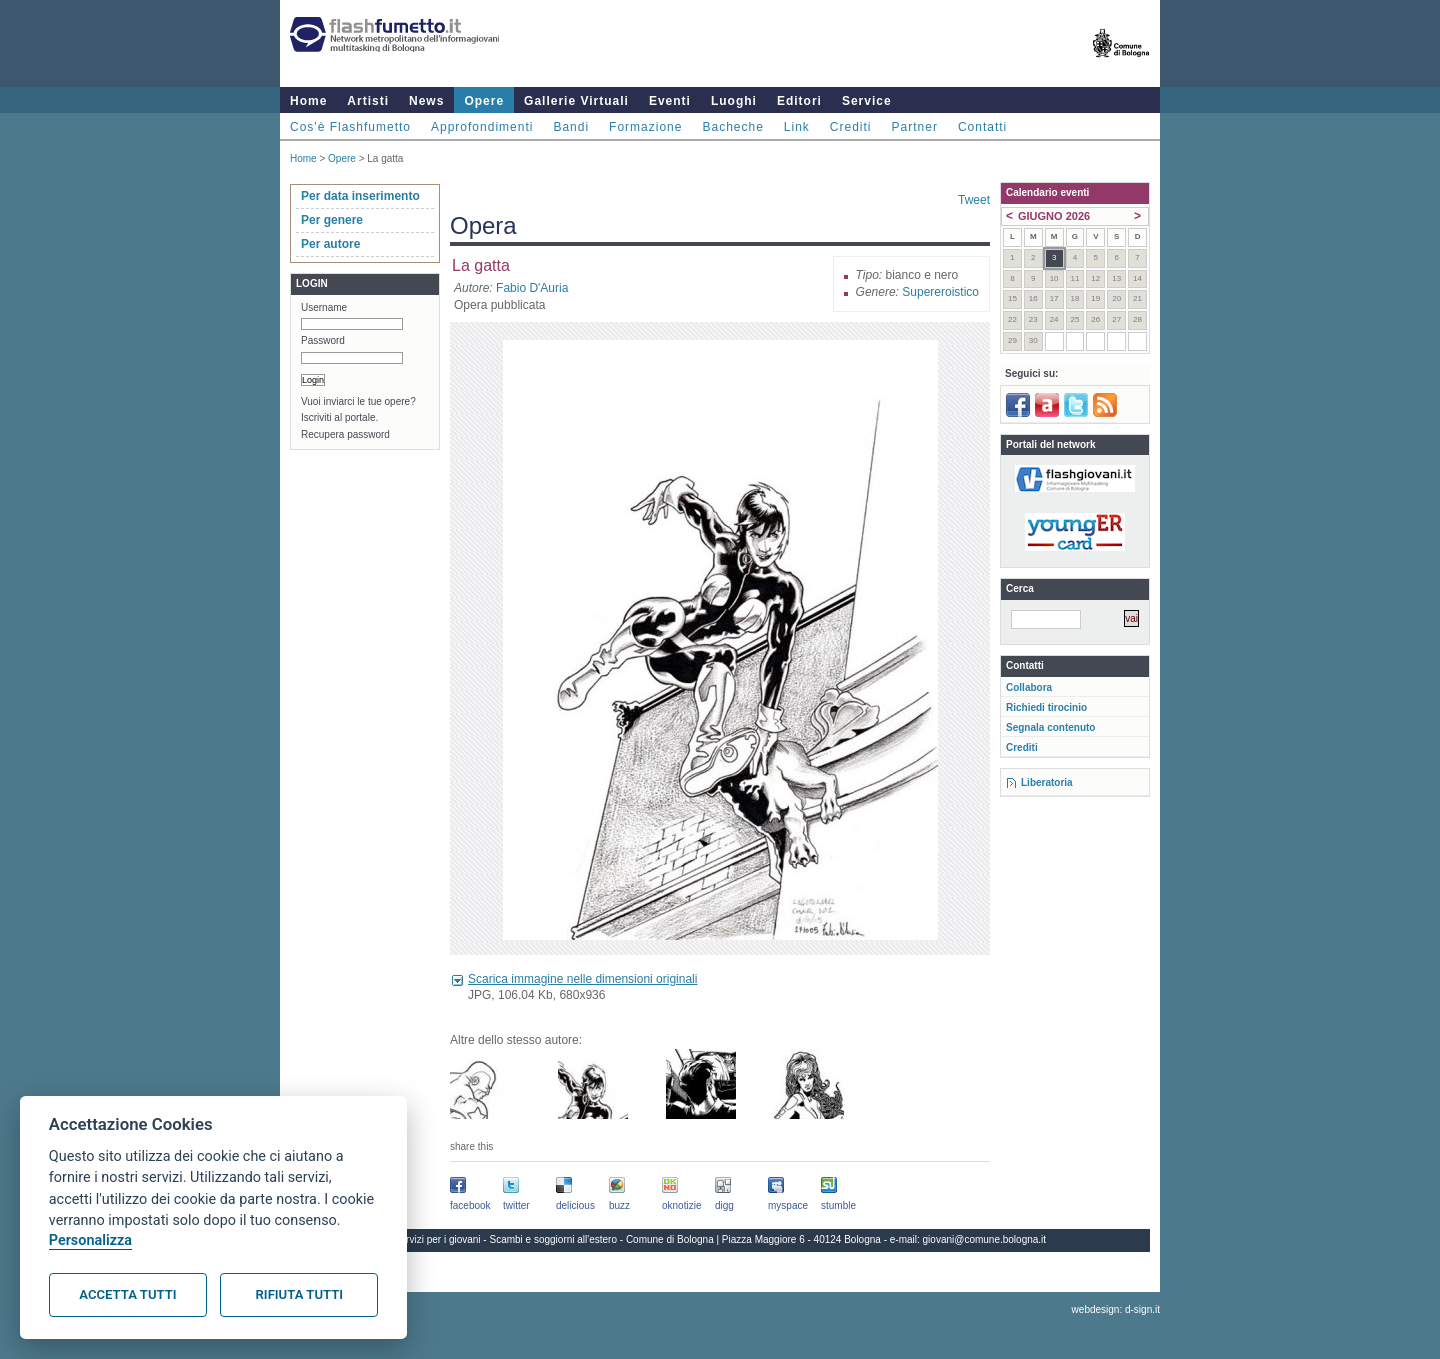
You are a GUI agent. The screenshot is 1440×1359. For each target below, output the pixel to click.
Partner (915, 127)
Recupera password (345, 434)
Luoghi (734, 101)
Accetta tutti (127, 1294)
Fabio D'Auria (532, 288)
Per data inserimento (360, 196)
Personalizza (90, 1240)
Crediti (851, 127)
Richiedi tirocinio (1046, 707)
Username (324, 307)
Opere (484, 101)
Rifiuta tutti (299, 1294)
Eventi (670, 101)
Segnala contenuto (1050, 727)
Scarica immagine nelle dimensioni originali (582, 979)
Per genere (332, 220)
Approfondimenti (482, 127)
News (426, 101)
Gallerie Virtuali (576, 101)
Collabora (1029, 687)
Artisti (368, 101)
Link (797, 127)
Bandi (571, 127)
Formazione (645, 127)
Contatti (982, 127)
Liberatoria (1047, 782)
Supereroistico (940, 292)
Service (867, 101)
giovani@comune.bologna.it (985, 1239)
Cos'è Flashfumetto (350, 127)
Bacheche (732, 127)
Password (323, 340)
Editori (799, 101)
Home (308, 101)
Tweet (974, 200)
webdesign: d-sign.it (1116, 1309)
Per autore (330, 244)
